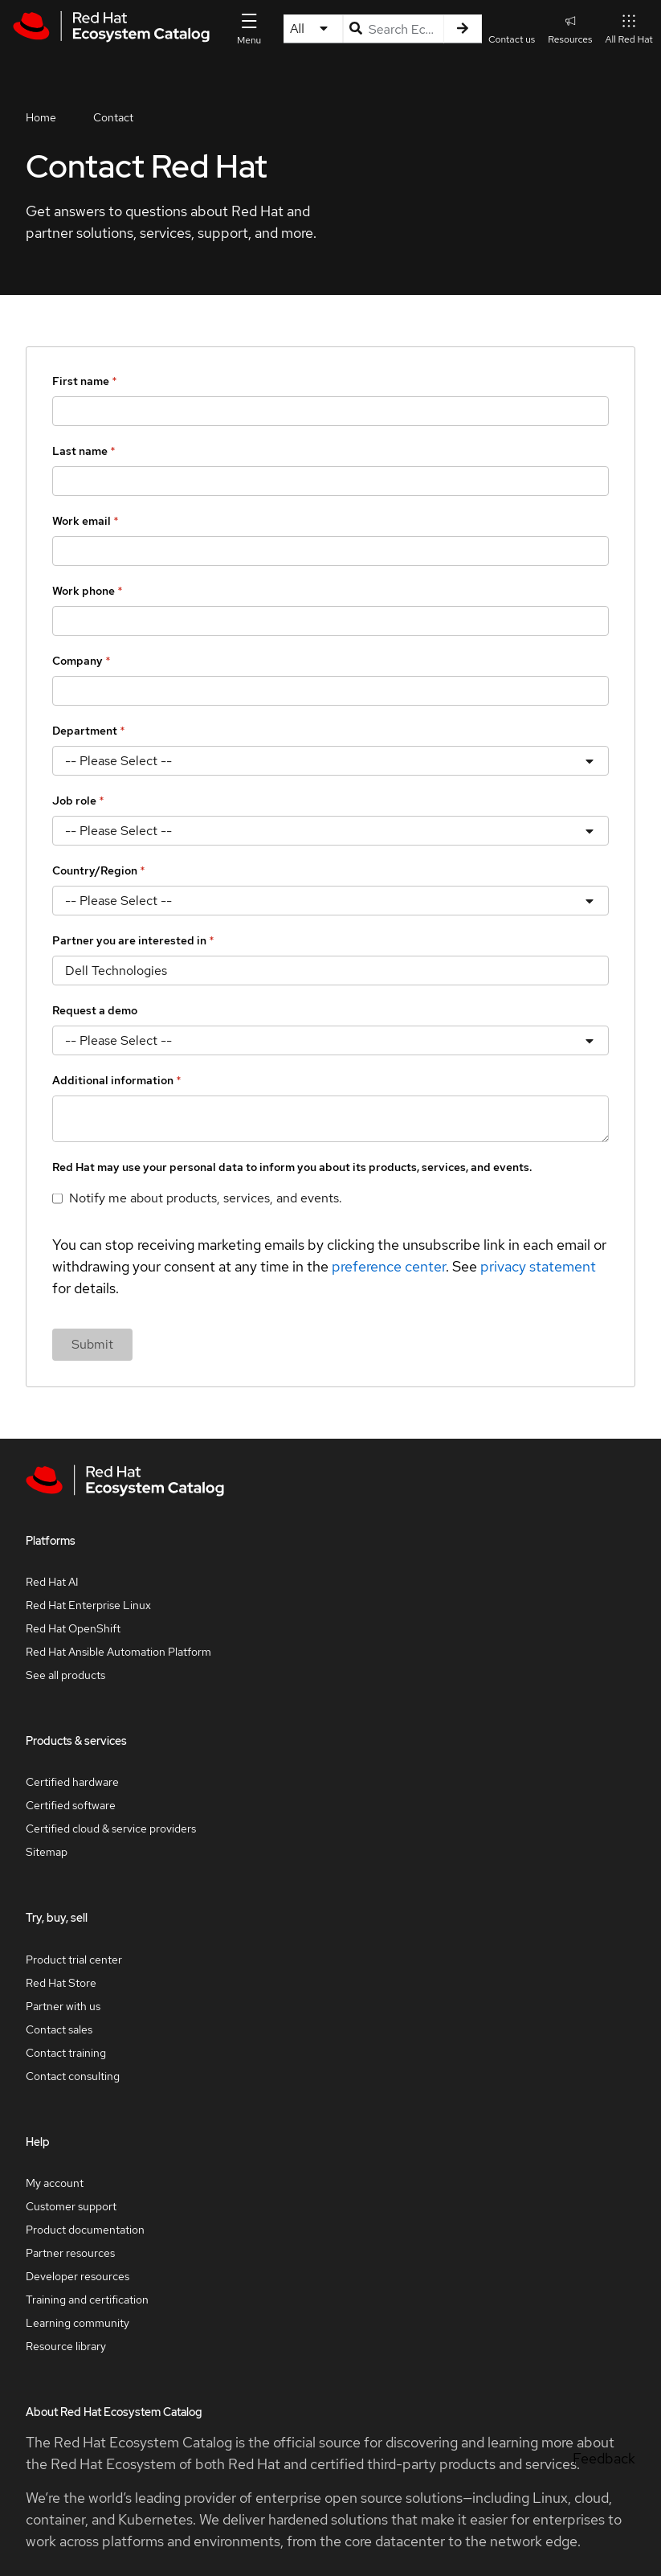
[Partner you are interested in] (330, 970)
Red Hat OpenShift (73, 1628)
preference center (389, 1266)
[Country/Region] (330, 900)
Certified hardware (72, 1782)
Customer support (71, 2206)
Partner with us (63, 2006)
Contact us (511, 39)
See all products (65, 1675)
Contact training (66, 2053)
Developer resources (77, 2276)
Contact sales (59, 2029)
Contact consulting (73, 2076)
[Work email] (330, 551)
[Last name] (330, 481)
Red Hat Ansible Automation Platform (118, 1651)
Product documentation (85, 2229)
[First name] (330, 411)
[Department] (330, 761)
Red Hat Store (61, 1983)
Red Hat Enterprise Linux (88, 1605)
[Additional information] (330, 1118)
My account (55, 2183)
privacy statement (538, 1266)
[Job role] (330, 831)
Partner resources (70, 2253)
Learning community (77, 2323)
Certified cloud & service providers (111, 1828)
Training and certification (87, 2299)
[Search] (462, 28)
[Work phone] (330, 621)
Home (41, 117)
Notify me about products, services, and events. (205, 1198)
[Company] (330, 691)
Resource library (66, 2346)
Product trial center (74, 1959)
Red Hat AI (52, 1582)
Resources (570, 28)
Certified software (71, 1805)
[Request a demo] (330, 1040)
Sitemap (46, 1852)
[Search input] (394, 28)
